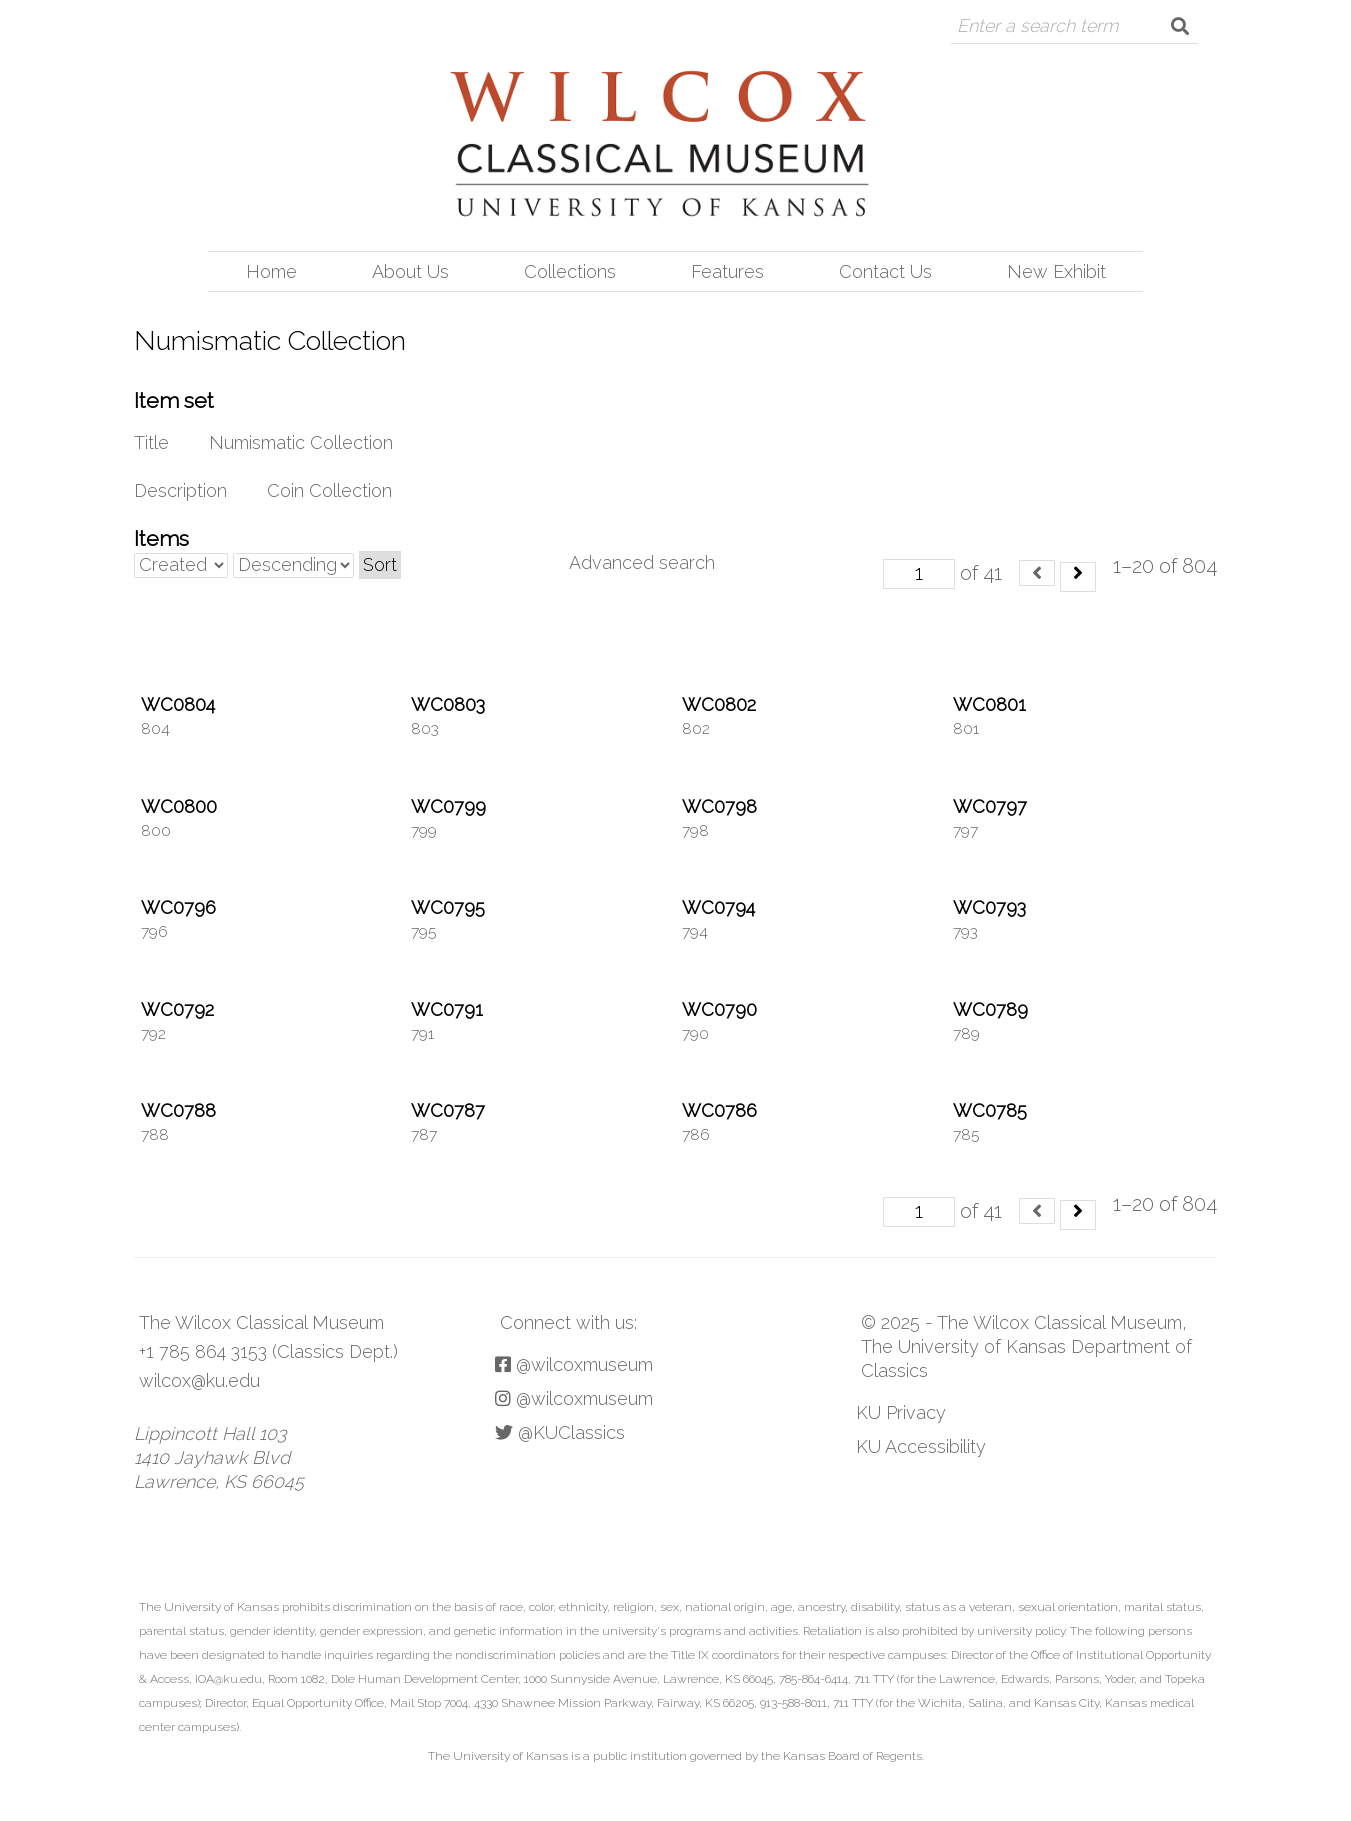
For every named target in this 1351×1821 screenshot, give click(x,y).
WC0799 (448, 806)
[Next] (1078, 577)
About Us (410, 271)
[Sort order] (293, 565)
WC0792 (177, 1009)
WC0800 (179, 806)
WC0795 (448, 907)
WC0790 (719, 1009)
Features (727, 271)
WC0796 (178, 907)
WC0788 (178, 1110)
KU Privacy (901, 1412)
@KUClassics (560, 1432)
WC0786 (719, 1110)
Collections (570, 271)
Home (271, 271)
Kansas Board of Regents (852, 1756)
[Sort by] (181, 565)
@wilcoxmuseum (574, 1364)
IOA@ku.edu (228, 1679)
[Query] (1056, 26)
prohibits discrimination (347, 1607)
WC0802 (719, 704)
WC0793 (989, 907)
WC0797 (990, 806)
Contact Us (885, 271)
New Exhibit (1056, 271)
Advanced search (642, 562)
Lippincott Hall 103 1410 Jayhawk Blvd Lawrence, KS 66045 (219, 1457)
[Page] (919, 574)
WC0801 (989, 704)
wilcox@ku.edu (199, 1380)
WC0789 (990, 1009)
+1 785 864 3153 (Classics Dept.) (268, 1351)
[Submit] (1180, 26)
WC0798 (719, 806)
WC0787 (448, 1110)
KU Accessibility (921, 1446)
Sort (380, 564)
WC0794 (718, 907)
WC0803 (448, 704)
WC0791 (447, 1009)
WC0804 (178, 704)
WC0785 (990, 1110)
